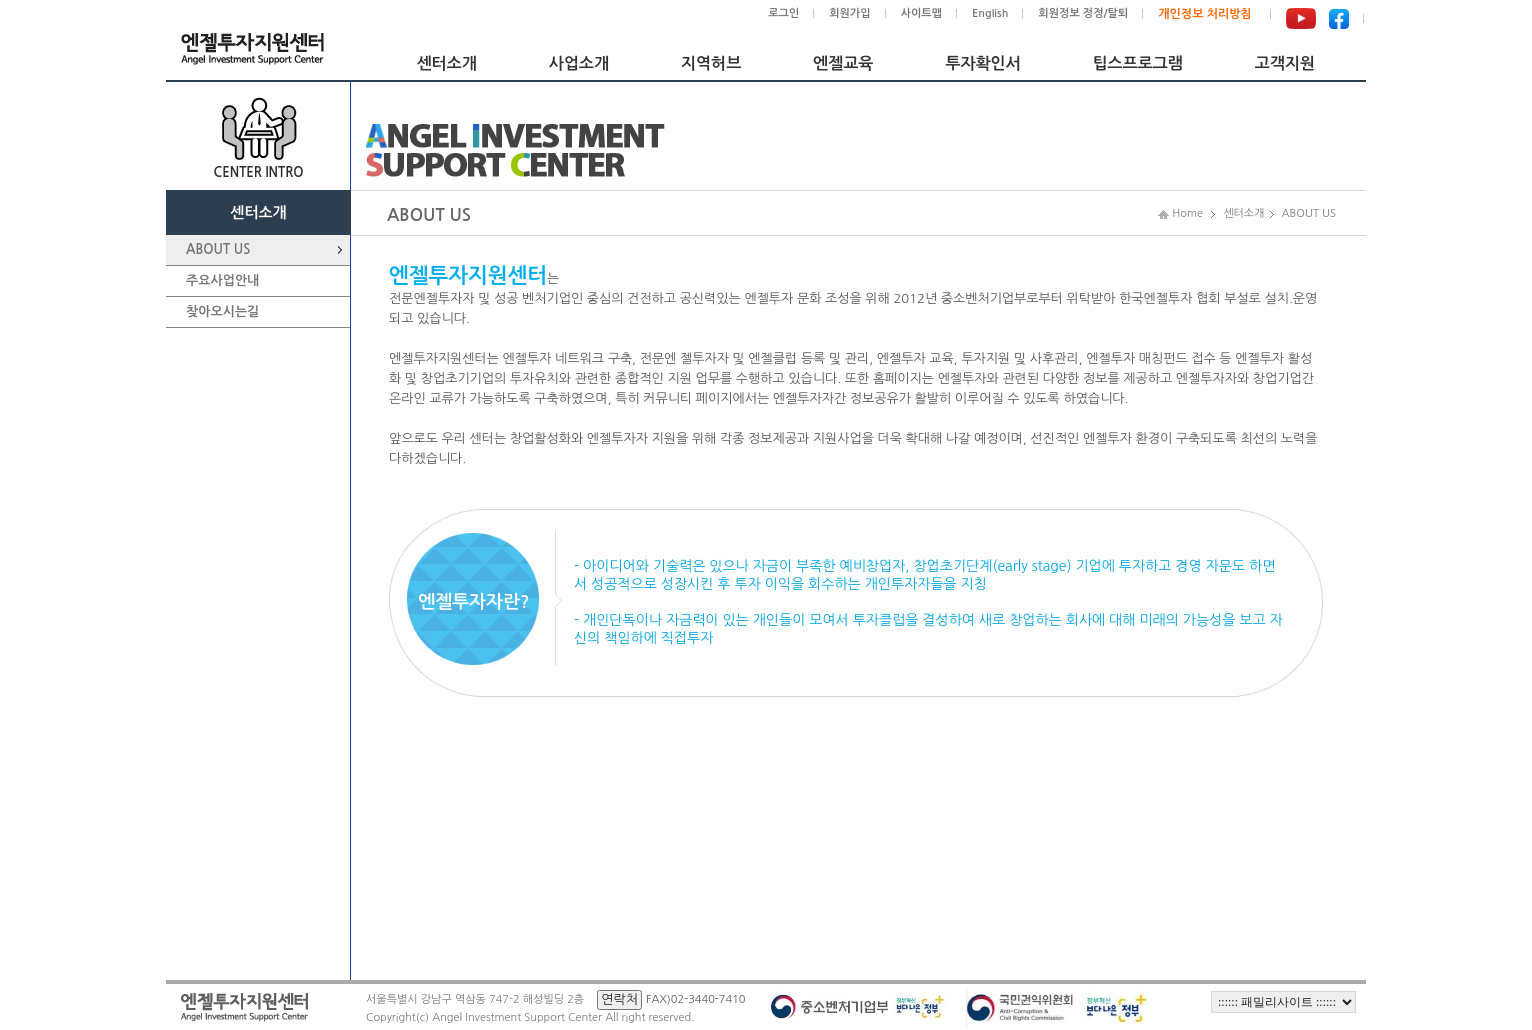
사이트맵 (921, 13)
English (990, 13)
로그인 (783, 13)
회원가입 (849, 13)
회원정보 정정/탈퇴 (1083, 13)
